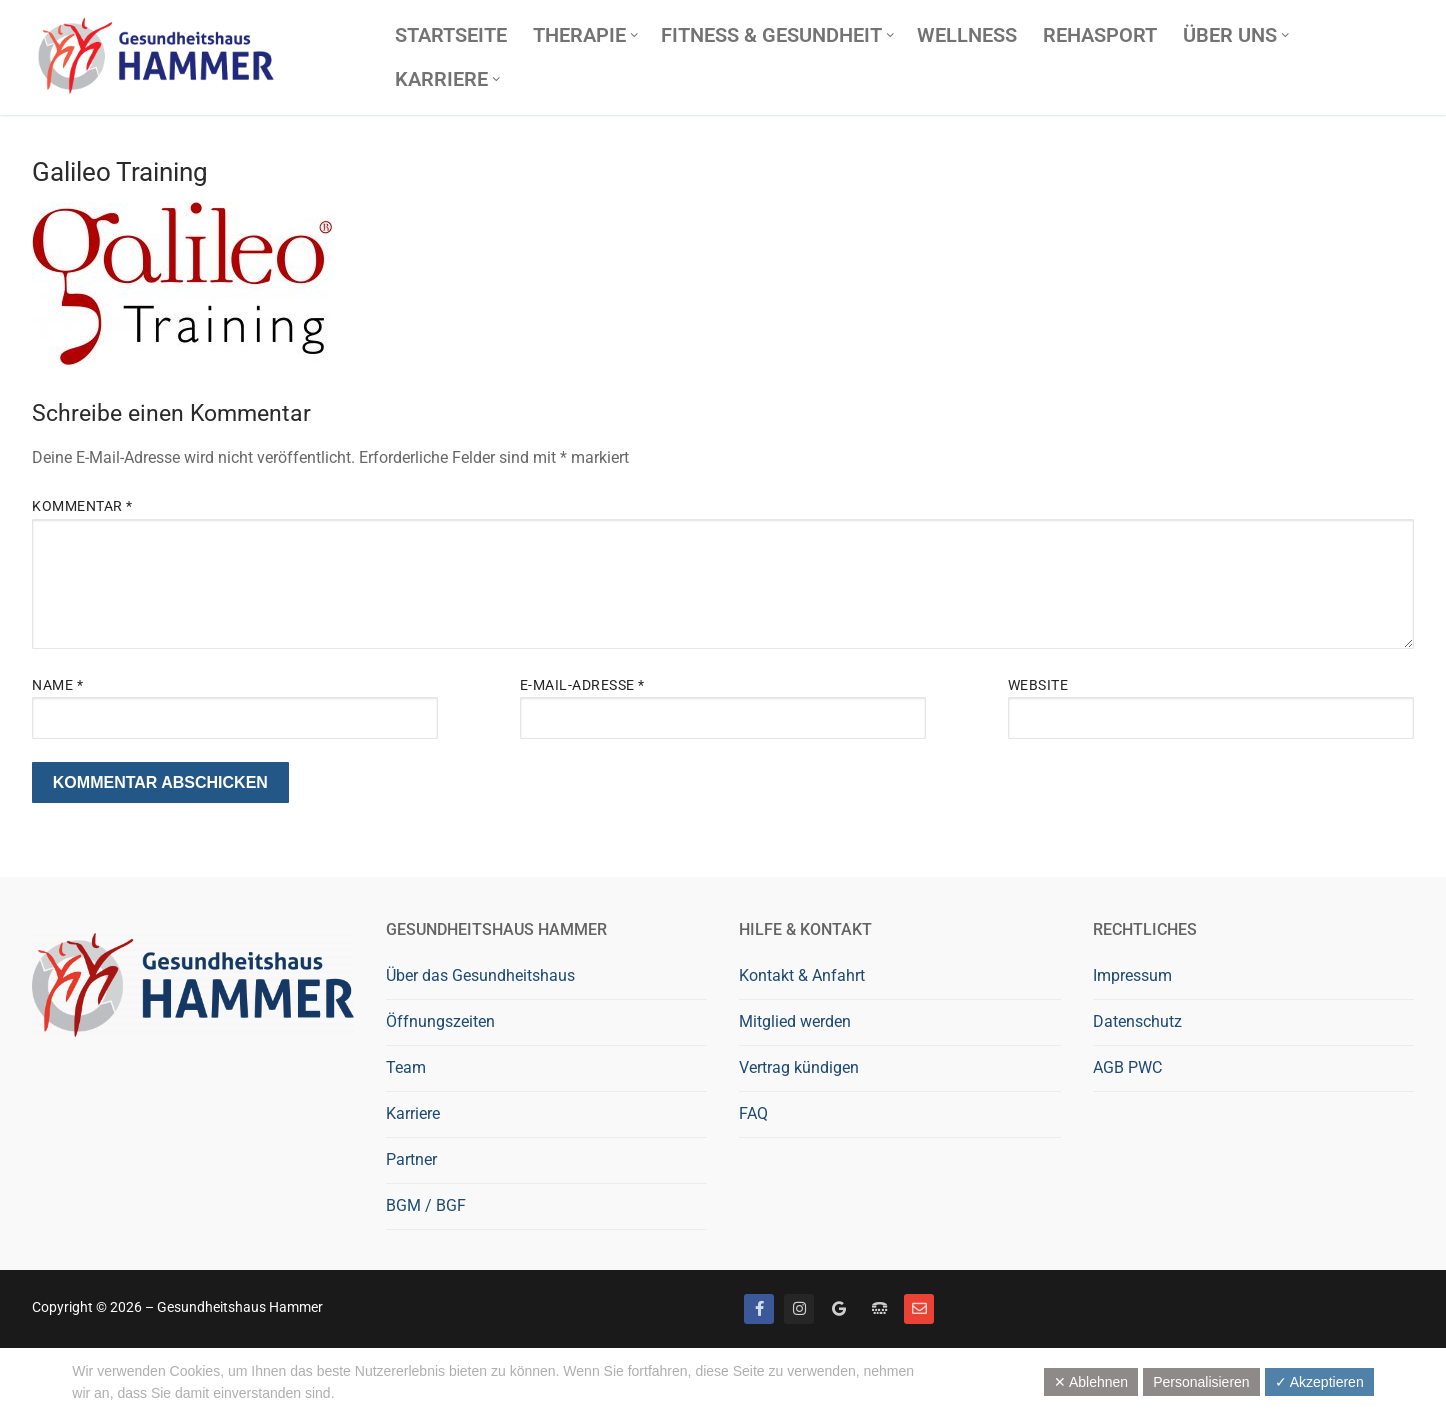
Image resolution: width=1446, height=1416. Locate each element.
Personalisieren (1201, 1382)
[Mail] (919, 1309)
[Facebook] (759, 1309)
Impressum (1132, 975)
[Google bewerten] (839, 1309)
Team (406, 1067)
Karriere (413, 1113)
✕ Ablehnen (1091, 1382)
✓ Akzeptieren (1319, 1382)
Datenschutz (1137, 1021)
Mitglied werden (795, 1021)
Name (57, 685)
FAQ (753, 1113)
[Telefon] (879, 1309)
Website (1038, 685)
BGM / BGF (426, 1205)
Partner (411, 1159)
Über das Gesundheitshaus (480, 975)
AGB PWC (1127, 1067)
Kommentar (82, 506)
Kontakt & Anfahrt (802, 975)
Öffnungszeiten (440, 1021)
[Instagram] (799, 1309)
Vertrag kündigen (799, 1067)
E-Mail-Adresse (582, 685)
